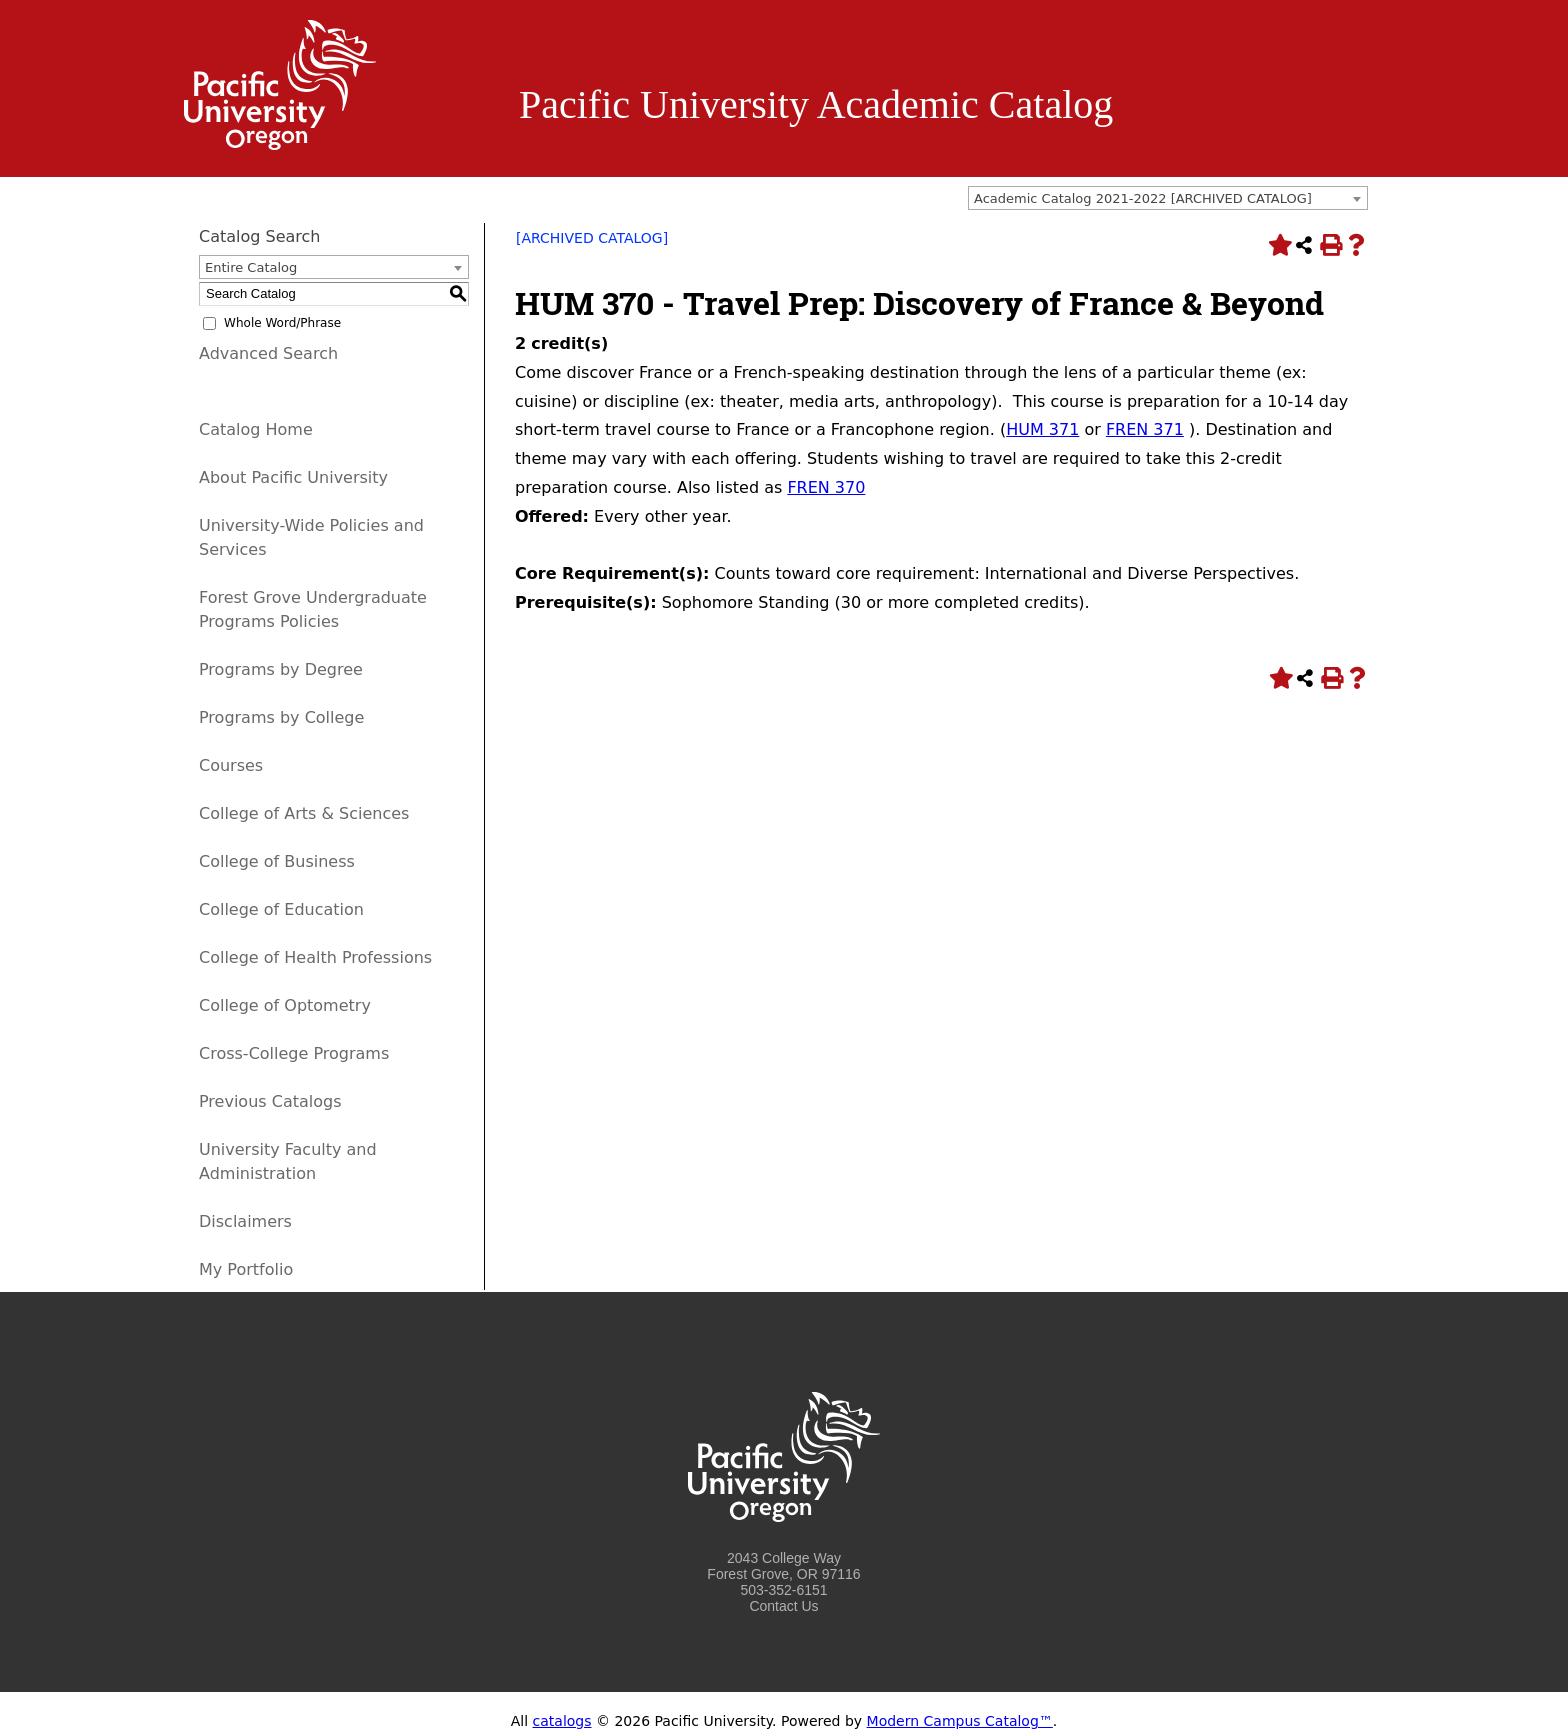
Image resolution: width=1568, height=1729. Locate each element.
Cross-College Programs (294, 1053)
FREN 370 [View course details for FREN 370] (826, 487)
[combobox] (1168, 198)
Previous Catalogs (270, 1101)
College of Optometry (285, 1005)
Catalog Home (256, 429)
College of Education (281, 909)
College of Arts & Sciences (304, 813)
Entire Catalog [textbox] (251, 267)
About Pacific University (293, 477)
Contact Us (783, 1606)
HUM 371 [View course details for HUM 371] (1042, 429)
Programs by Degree (281, 669)
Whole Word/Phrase (282, 323)
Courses (231, 765)
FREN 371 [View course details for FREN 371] (1145, 429)
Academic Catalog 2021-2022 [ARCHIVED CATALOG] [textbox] (1143, 198)
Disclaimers (245, 1221)
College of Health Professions (315, 957)
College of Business (277, 861)
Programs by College (281, 717)
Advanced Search (268, 353)
